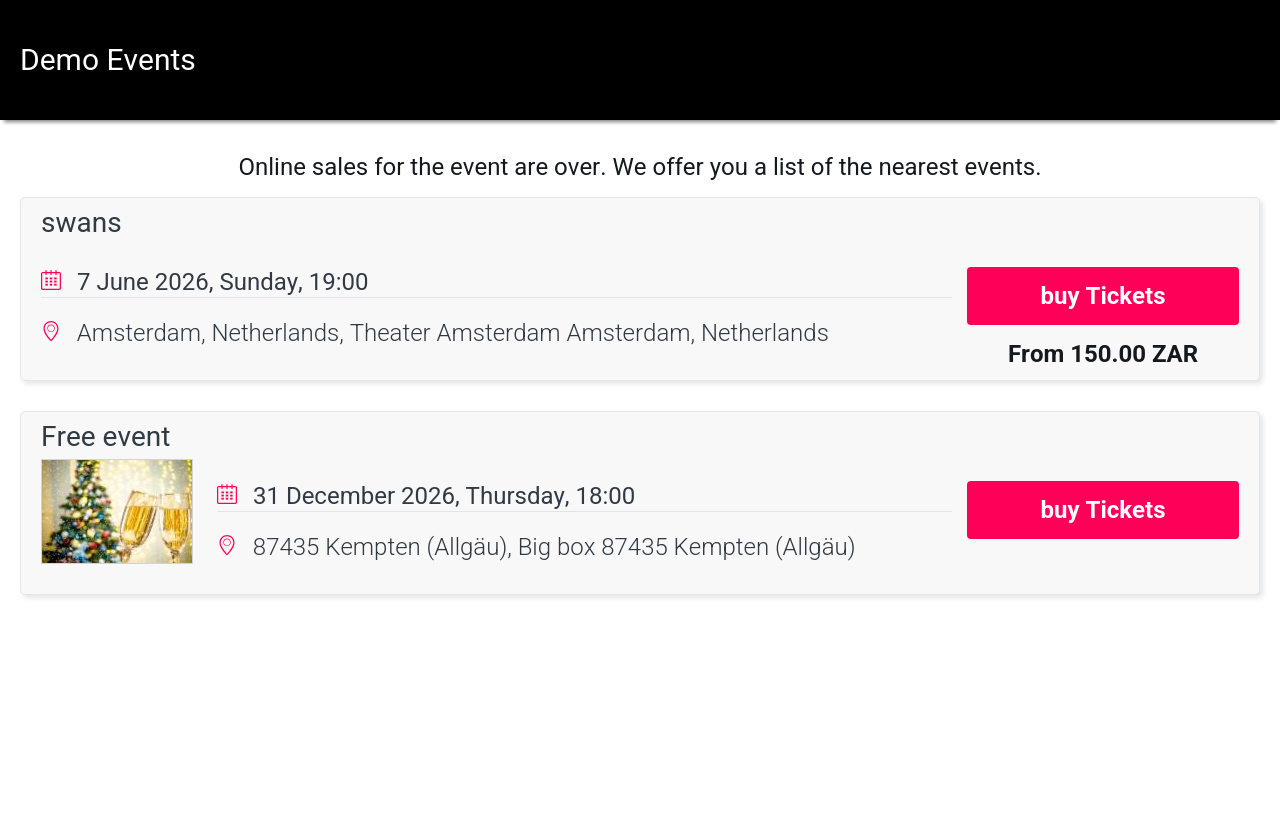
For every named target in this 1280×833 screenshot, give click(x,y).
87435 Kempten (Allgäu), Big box (427, 547)
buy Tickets (1103, 296)
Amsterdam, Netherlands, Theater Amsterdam (322, 333)
